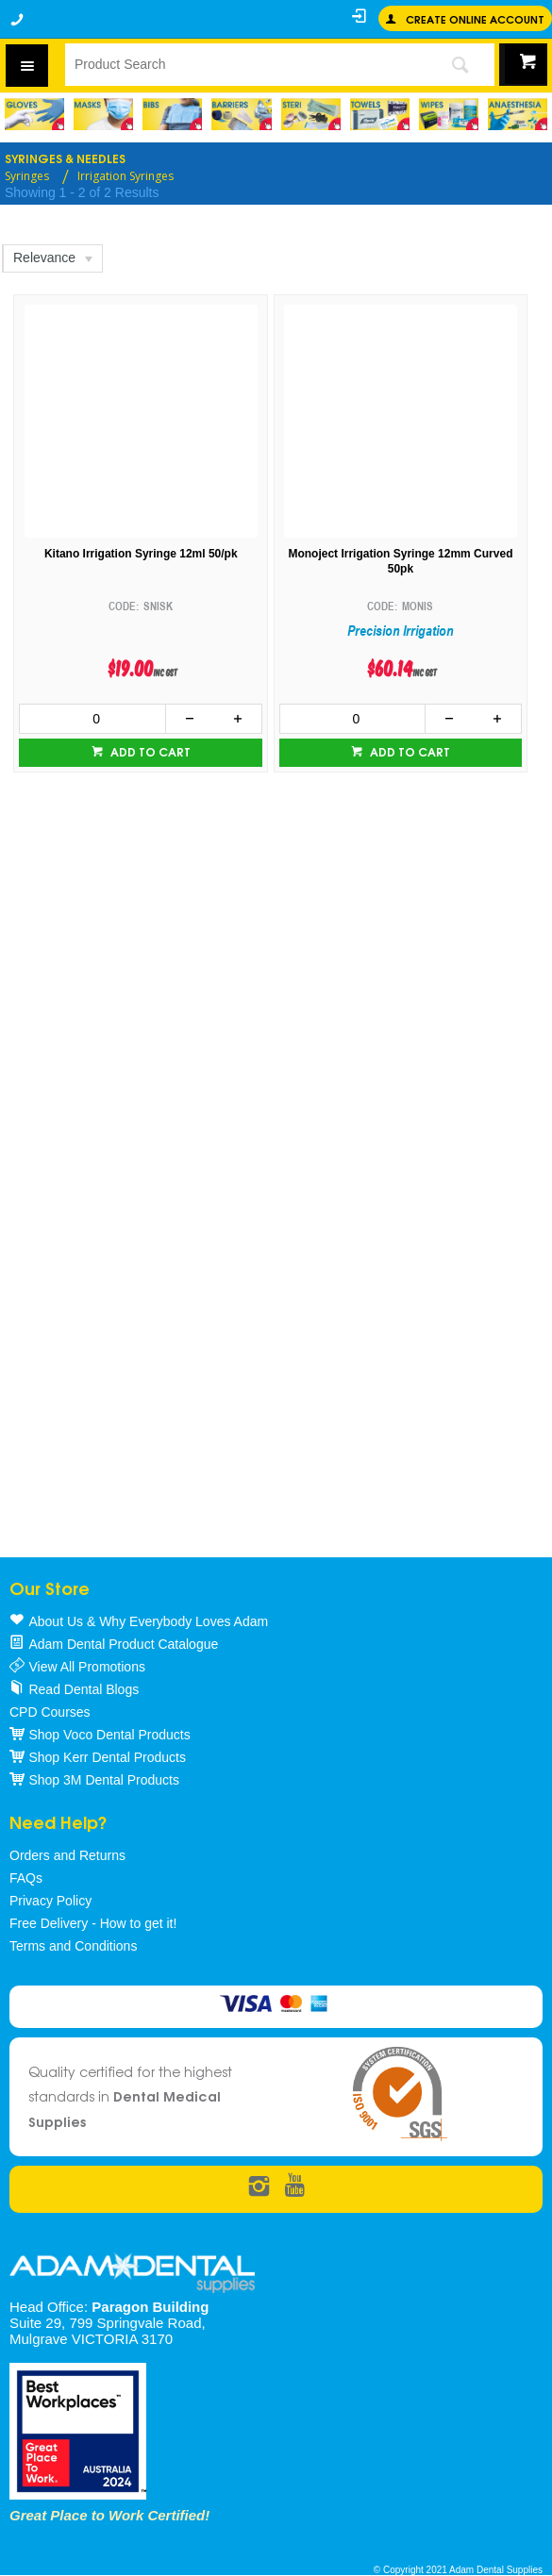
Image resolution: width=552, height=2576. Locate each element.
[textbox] (244, 64)
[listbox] (51, 258)
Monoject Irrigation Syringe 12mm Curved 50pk (400, 561)
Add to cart (149, 751)
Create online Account (475, 18)
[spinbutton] (92, 719)
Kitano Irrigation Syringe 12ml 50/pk (141, 553)
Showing (82, 192)
